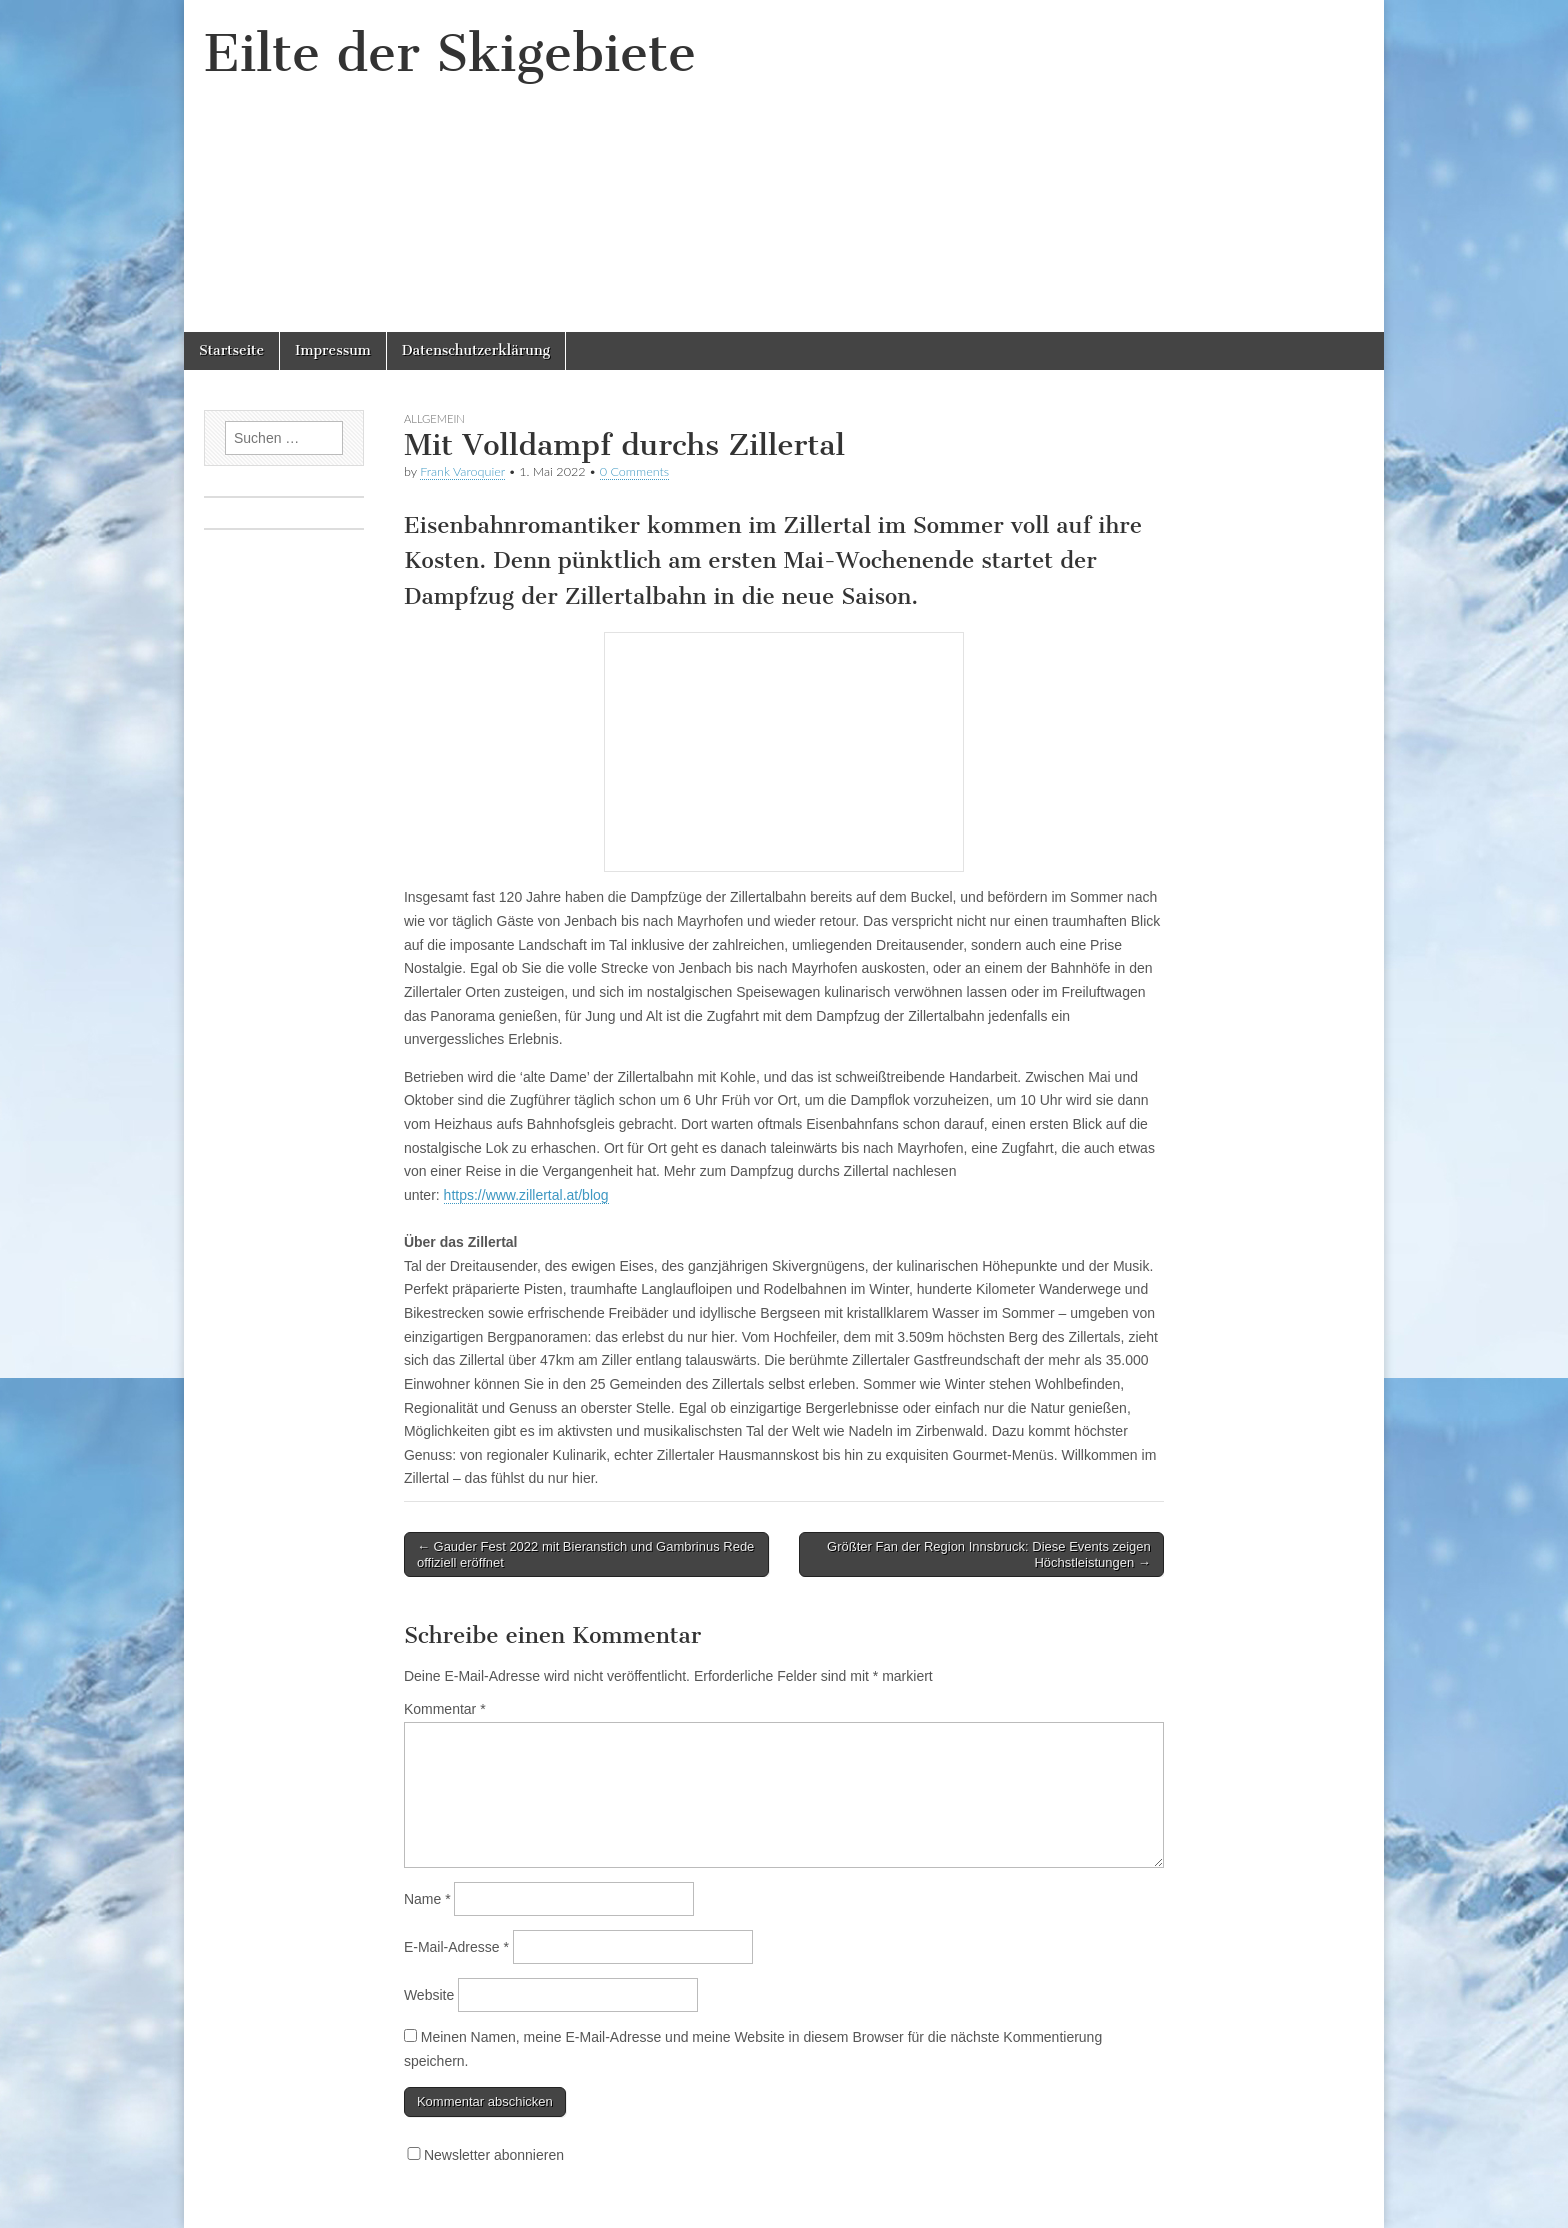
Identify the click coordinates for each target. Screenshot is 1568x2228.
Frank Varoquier (462, 471)
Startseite (231, 350)
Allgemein (434, 418)
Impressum (333, 350)
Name (427, 1899)
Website (429, 1995)
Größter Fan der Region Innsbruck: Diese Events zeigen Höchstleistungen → (989, 1554)
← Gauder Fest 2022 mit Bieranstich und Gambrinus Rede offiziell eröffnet (585, 1554)
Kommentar (445, 1709)
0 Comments (635, 471)
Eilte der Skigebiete (450, 53)
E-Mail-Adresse (456, 1947)
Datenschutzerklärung (476, 350)
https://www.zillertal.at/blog (526, 1195)
